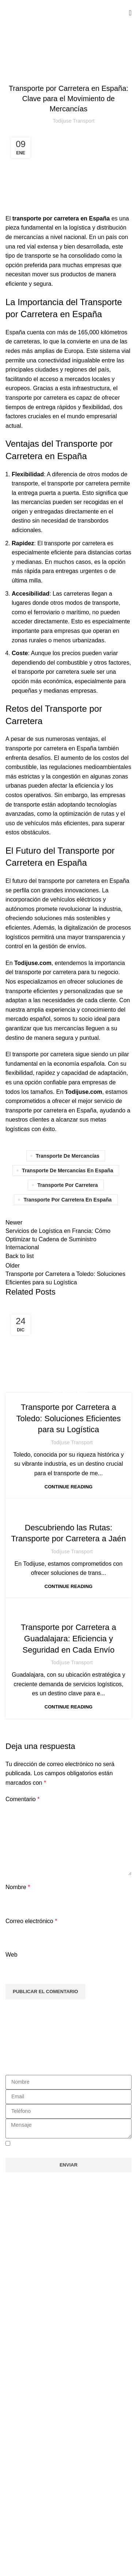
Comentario (22, 1799)
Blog (16, 2451)
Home (11, 61)
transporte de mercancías (67, 1156)
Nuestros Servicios (34, 2271)
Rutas (17, 2310)
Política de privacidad (37, 2425)
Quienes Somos (31, 2284)
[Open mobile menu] (130, 12)
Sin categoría (40, 61)
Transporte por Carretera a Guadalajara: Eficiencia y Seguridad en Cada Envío (68, 1638)
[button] (68, 2327)
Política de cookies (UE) (41, 2438)
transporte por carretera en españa (67, 1200)
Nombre (17, 1887)
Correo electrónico (31, 1921)
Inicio (16, 2258)
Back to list (19, 1256)
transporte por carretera (67, 1185)
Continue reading (68, 1486)
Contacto (21, 2464)
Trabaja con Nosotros (37, 2297)
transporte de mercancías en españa (67, 1170)
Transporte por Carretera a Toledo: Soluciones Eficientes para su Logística (68, 1418)
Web (11, 1955)
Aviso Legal (25, 2412)
